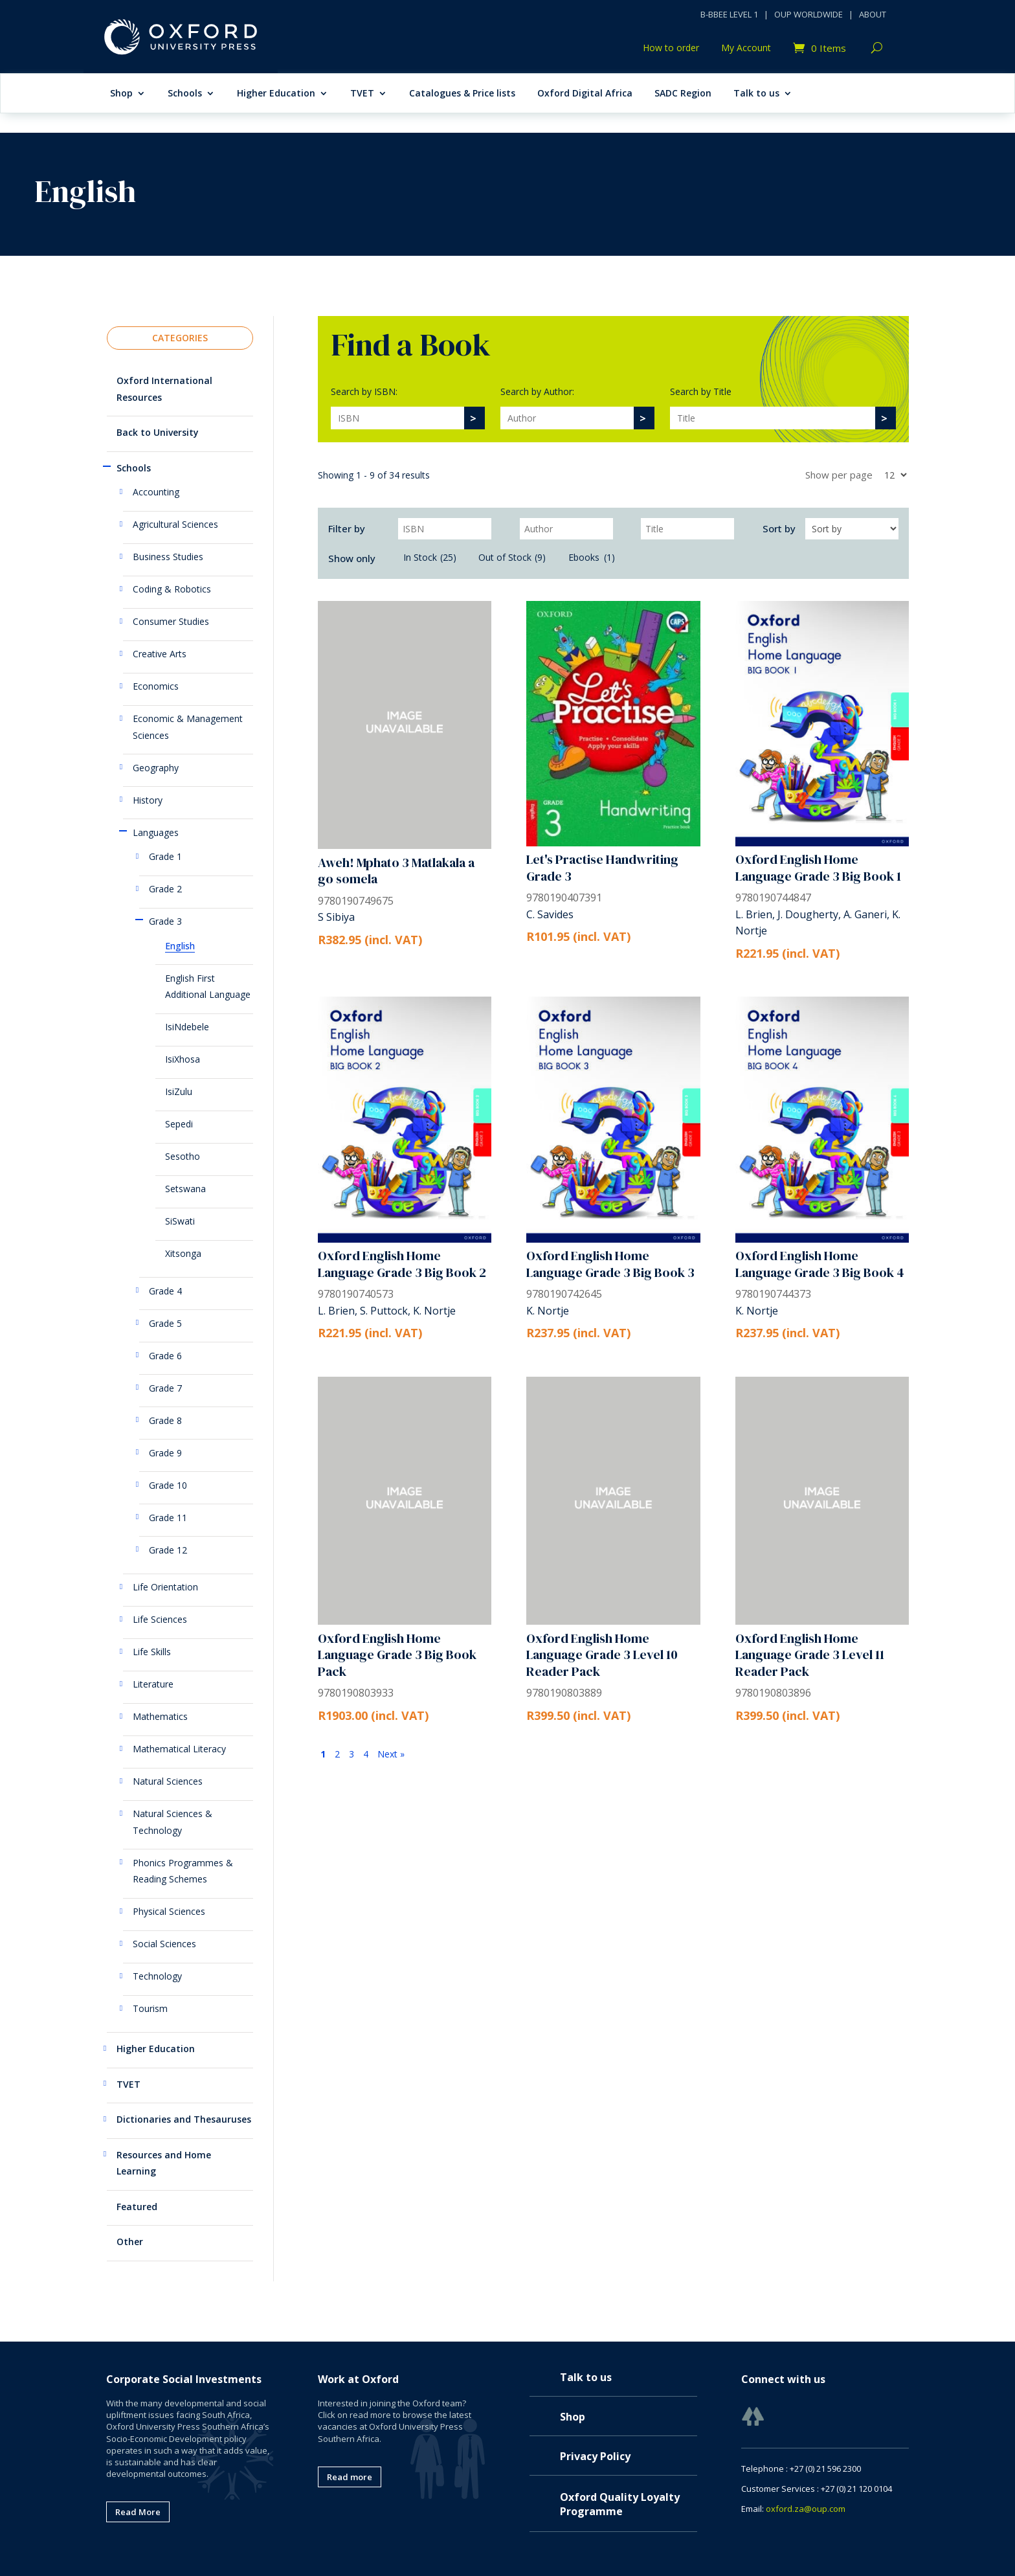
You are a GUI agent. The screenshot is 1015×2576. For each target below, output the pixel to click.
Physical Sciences (169, 1911)
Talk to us (756, 94)
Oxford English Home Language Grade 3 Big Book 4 (819, 1264)
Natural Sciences (168, 1781)
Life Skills (152, 1651)
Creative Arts (159, 654)
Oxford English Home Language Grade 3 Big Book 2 (402, 1264)
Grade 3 (165, 921)
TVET (362, 94)
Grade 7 (165, 1388)
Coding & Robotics (172, 589)
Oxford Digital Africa (584, 94)
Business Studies (168, 556)
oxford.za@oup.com (805, 2508)
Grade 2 (165, 889)
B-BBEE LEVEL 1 (729, 14)
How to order (671, 48)
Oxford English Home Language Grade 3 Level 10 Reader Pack (602, 1654)
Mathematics (160, 1716)
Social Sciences (164, 1944)
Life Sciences (160, 1619)
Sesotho (182, 1156)
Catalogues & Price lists (462, 94)
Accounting (156, 492)
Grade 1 (165, 856)
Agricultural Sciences (175, 524)
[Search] (397, 418)
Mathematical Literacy (179, 1749)
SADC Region (682, 94)
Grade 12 (168, 1550)
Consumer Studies (171, 621)
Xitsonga (183, 1253)
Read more (349, 2477)
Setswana (185, 1188)
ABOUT (872, 14)
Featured (137, 2206)
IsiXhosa (182, 1059)
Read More (138, 2512)
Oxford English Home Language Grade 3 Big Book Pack (397, 1654)
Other (130, 2241)
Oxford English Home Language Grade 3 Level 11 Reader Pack (809, 1654)
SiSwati (180, 1221)
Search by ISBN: (364, 391)
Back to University (158, 432)
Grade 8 (165, 1420)
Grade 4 (165, 1291)
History (147, 800)
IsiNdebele (187, 1027)
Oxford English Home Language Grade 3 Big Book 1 (818, 867)
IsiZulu (178, 1091)
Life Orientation (165, 1587)
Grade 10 (168, 1485)
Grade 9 (165, 1453)
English (180, 946)
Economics (156, 686)
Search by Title (700, 391)
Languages (156, 832)
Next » (391, 1754)
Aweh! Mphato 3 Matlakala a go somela (396, 870)
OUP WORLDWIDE (808, 14)
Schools (185, 94)
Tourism (150, 2008)
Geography (156, 768)
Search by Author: (537, 391)
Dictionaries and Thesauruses (184, 2119)
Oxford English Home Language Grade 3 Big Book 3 (610, 1264)
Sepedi (179, 1124)
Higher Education (276, 94)
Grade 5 (165, 1323)
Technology (157, 1976)
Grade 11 (168, 1517)
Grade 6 (165, 1356)
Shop (121, 94)
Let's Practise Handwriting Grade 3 (602, 867)
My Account (746, 48)
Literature (153, 1684)
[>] (473, 418)
